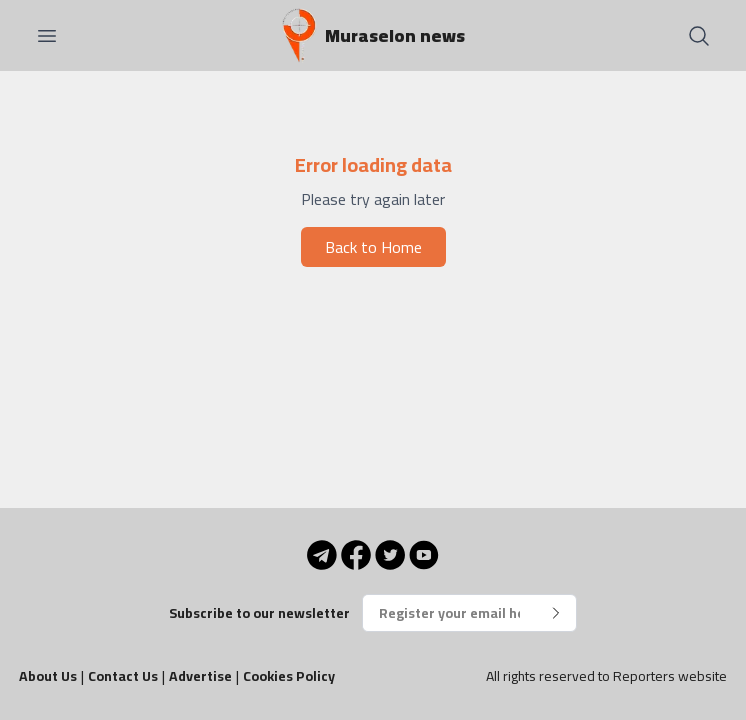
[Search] (699, 36)
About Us (48, 676)
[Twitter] (390, 555)
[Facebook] (356, 555)
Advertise (200, 676)
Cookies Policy (289, 676)
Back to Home (373, 247)
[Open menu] (47, 36)
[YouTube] (424, 555)
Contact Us (123, 676)
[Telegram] (322, 555)
